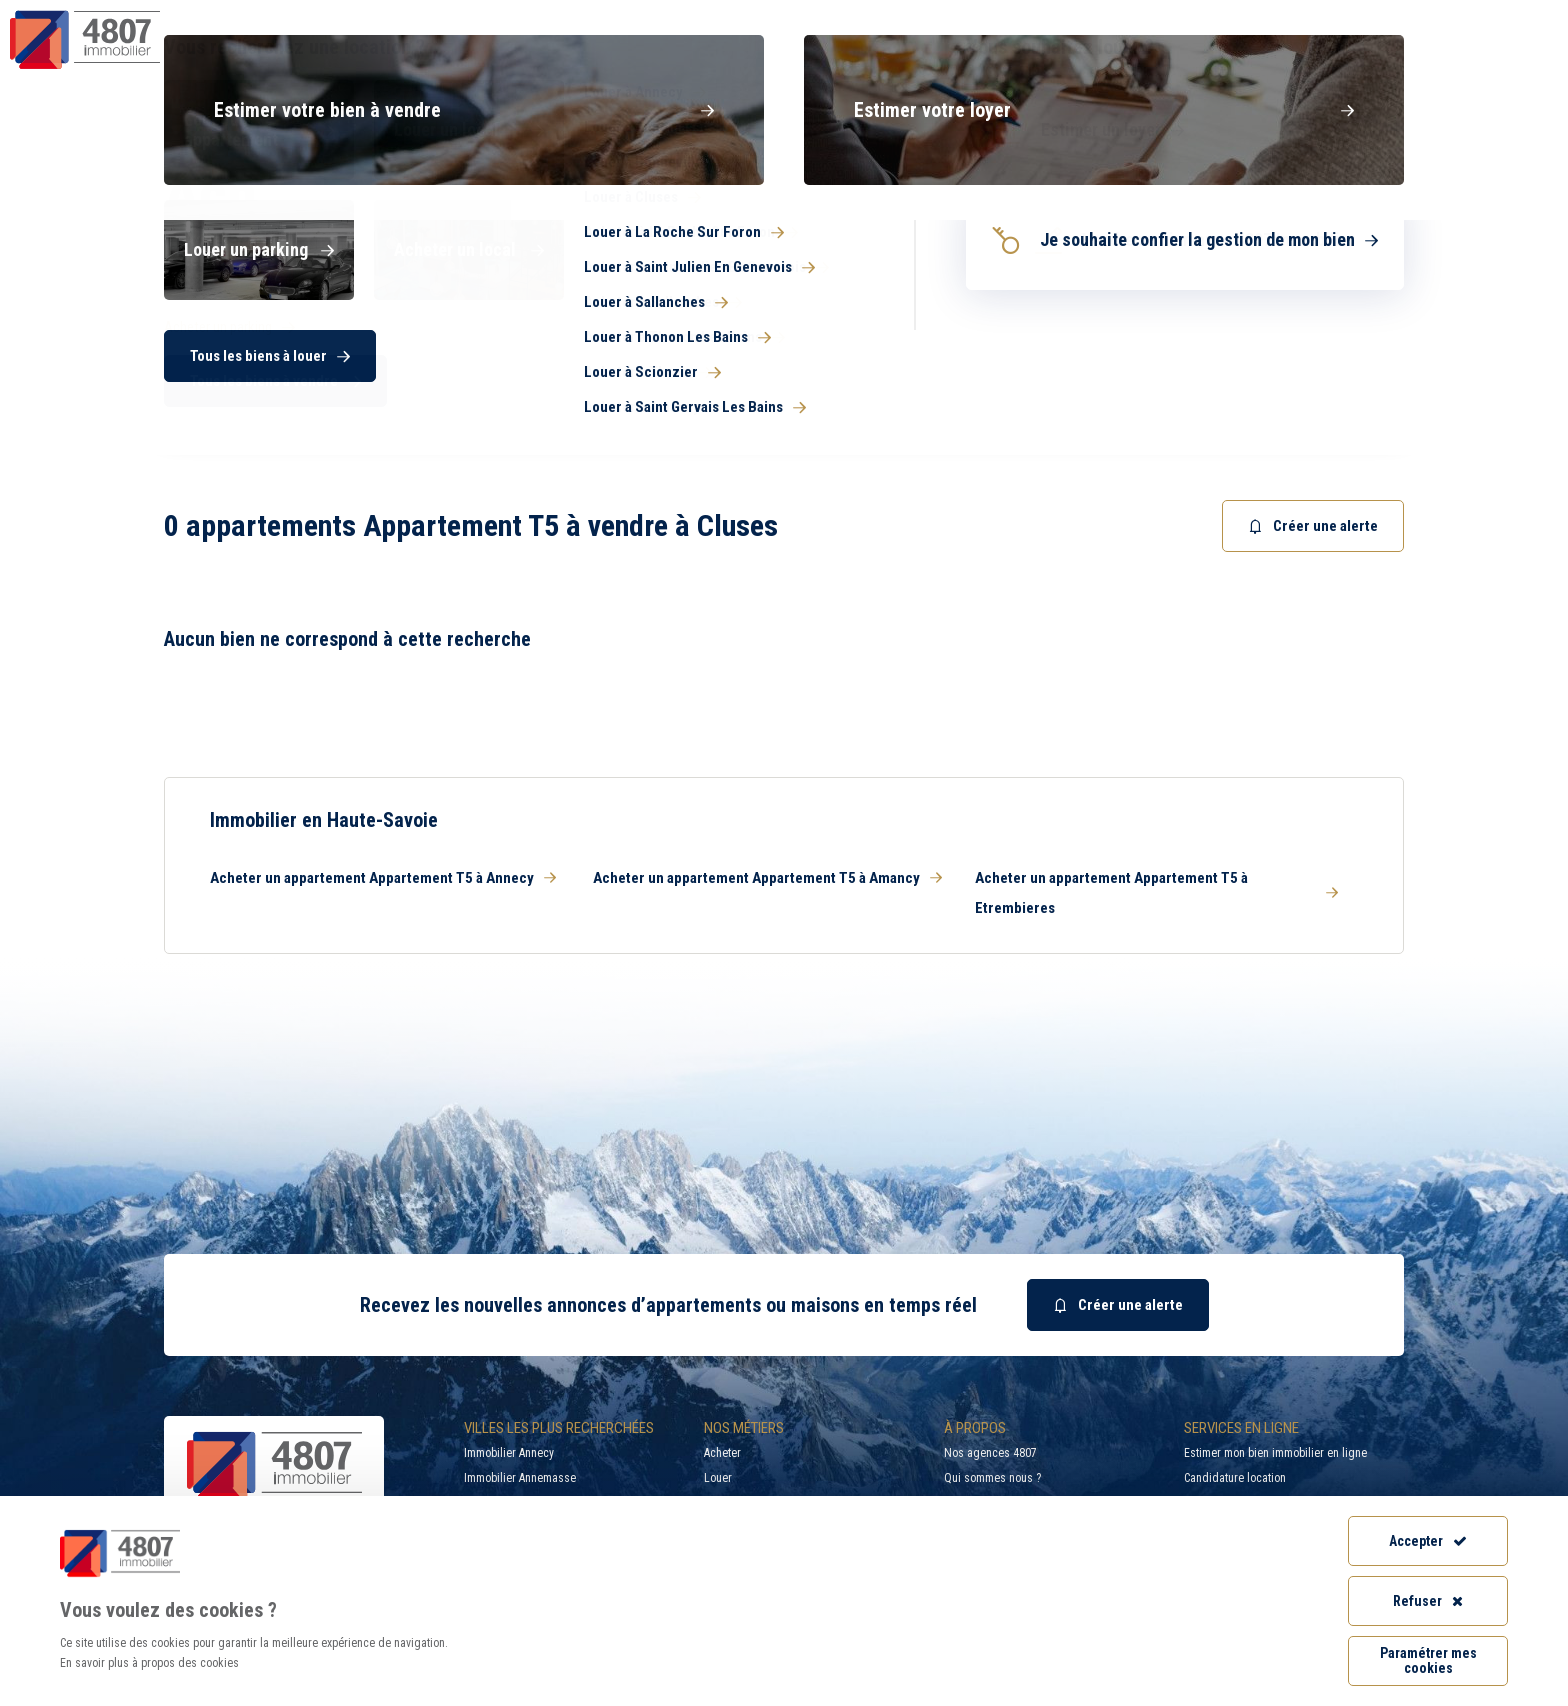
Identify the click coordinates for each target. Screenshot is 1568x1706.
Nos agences (1465, 54)
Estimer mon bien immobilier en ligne (1275, 1453)
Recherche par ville (1167, 15)
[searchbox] (844, 400)
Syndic (935, 54)
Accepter (1428, 1541)
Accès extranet (1496, 15)
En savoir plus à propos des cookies (149, 1663)
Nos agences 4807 (990, 1453)
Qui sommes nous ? (992, 1478)
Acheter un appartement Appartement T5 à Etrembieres (1156, 893)
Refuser (1428, 1601)
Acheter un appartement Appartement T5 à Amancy (767, 878)
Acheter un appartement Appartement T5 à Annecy (383, 878)
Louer (718, 1478)
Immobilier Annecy (509, 1453)
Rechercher (1324, 400)
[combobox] (899, 400)
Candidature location (1235, 1478)
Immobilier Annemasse (520, 1478)
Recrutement (1346, 15)
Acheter (722, 1453)
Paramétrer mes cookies (1428, 1660)
